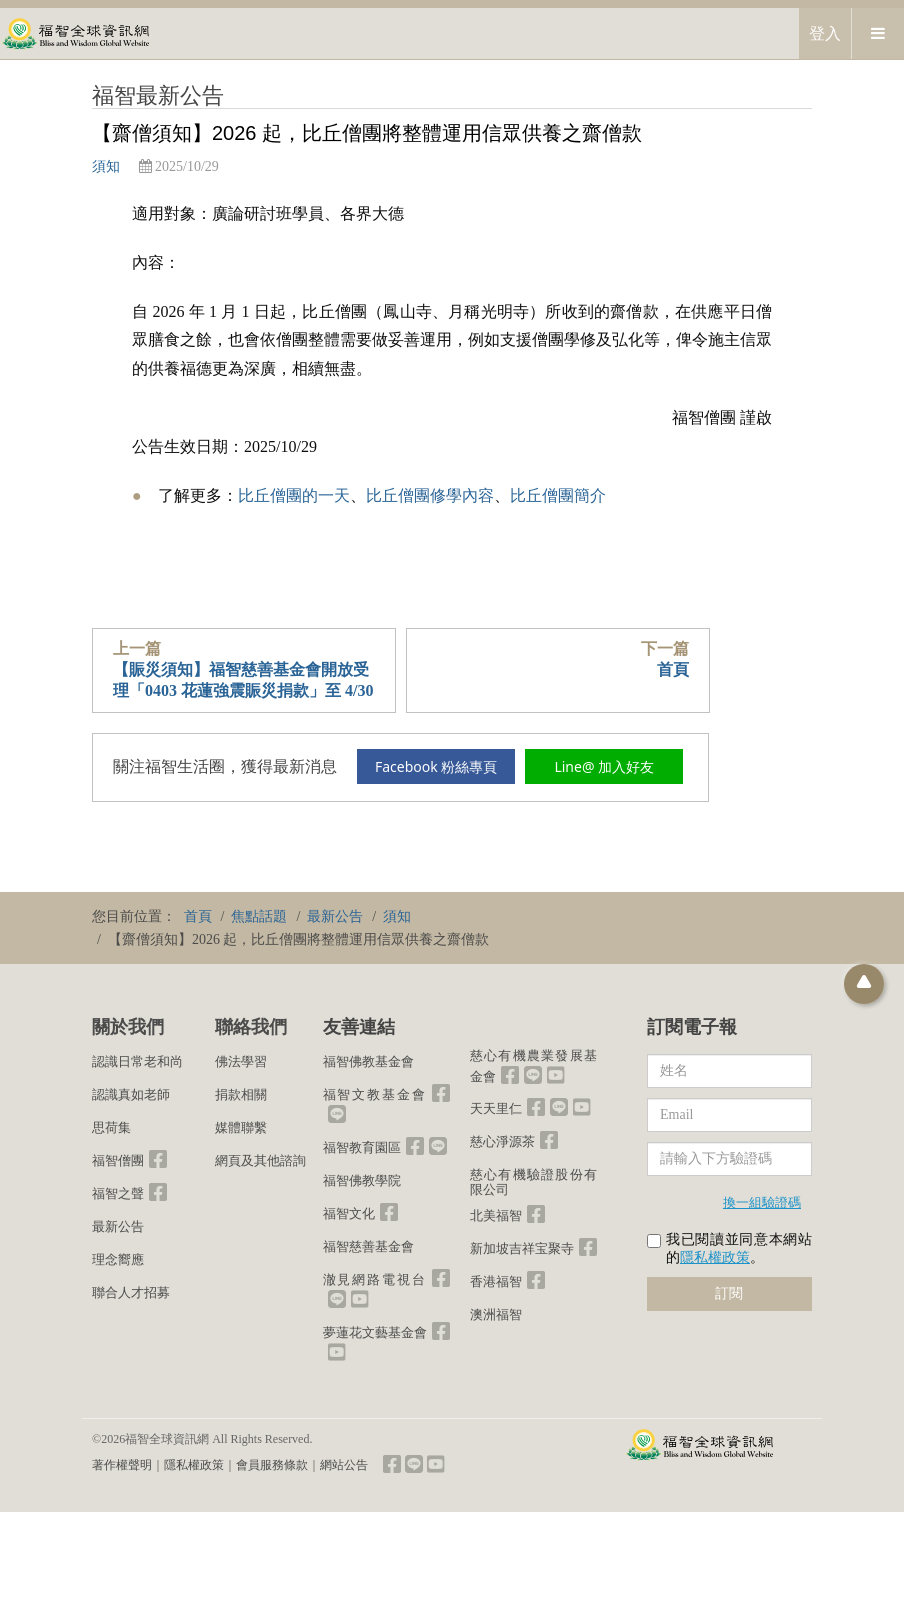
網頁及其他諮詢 (260, 1160)
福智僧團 (118, 1160)
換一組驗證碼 (762, 1202)
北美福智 (496, 1215)
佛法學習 (241, 1061)
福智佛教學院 (362, 1180)
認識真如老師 (131, 1094)
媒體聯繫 (241, 1127)
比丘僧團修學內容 (430, 495)
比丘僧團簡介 (558, 495)
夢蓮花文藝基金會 (375, 1332)
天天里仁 (496, 1108)
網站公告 (344, 1465)
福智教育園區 (362, 1147)
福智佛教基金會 (368, 1061)
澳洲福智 (496, 1314)
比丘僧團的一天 (294, 495)
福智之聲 (118, 1193)
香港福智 (496, 1281)
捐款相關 (241, 1094)
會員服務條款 (272, 1465)
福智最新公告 (158, 95)
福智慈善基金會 (368, 1246)
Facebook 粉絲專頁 (436, 766)
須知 (106, 166)
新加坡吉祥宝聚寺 (522, 1248)
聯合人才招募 (131, 1292)
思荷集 (111, 1127)
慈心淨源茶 (502, 1141)
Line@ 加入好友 (604, 766)
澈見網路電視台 (375, 1279)
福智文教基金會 (375, 1094)
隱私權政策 (715, 1257)
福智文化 (349, 1213)
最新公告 (118, 1226)
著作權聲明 (122, 1465)
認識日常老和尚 (137, 1061)
